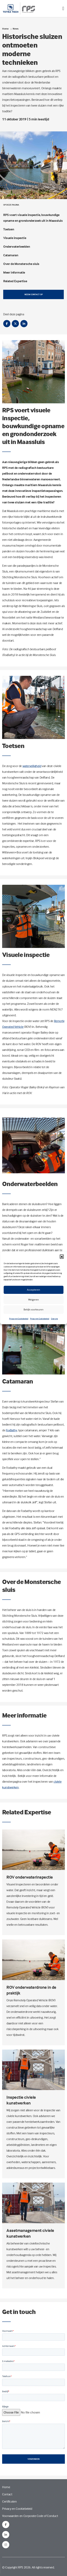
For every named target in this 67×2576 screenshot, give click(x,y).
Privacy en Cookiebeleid (18, 1318)
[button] (61, 1256)
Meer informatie (14, 272)
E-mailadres (8, 2361)
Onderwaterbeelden (16, 246)
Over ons (54, 1318)
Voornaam (8, 2330)
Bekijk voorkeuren (33, 1309)
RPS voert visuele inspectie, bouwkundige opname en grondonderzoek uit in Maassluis (33, 218)
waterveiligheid (32, 766)
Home (5, 28)
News (16, 28)
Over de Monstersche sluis (21, 264)
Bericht (6, 2421)
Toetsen (8, 229)
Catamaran (10, 255)
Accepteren (33, 1289)
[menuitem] (33, 218)
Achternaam (9, 2345)
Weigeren (33, 1299)
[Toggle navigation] (62, 8)
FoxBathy (11, 1430)
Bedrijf (5, 2391)
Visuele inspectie (14, 238)
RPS (20, 2567)
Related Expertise (15, 281)
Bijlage (5, 2406)
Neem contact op (33, 294)
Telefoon (7, 2376)
